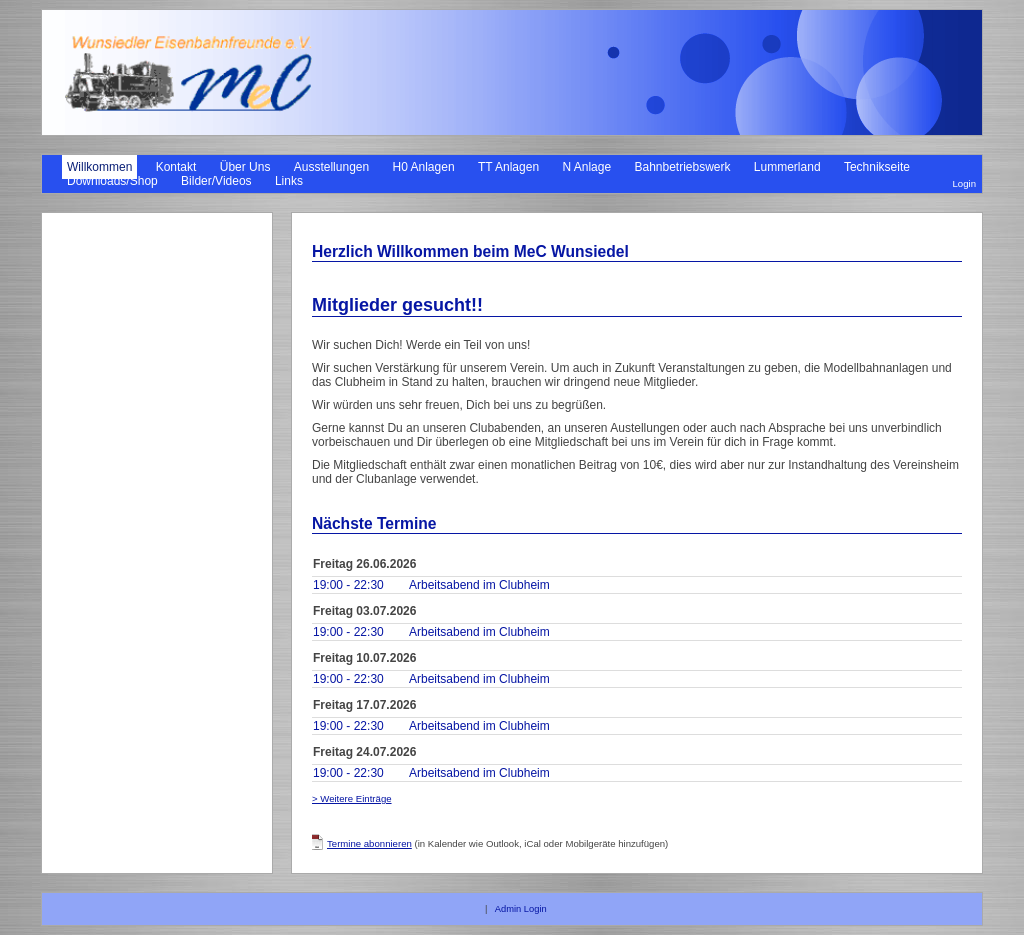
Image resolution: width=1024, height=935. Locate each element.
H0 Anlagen (424, 167)
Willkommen (99, 167)
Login (964, 183)
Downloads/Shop (112, 181)
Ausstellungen (331, 167)
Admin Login (521, 909)
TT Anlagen (508, 167)
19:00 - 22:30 (348, 585)
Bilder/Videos (216, 181)
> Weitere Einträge (352, 798)
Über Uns (245, 167)
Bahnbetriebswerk (682, 167)
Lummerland (787, 167)
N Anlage (586, 167)
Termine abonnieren (369, 843)
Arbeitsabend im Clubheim (479, 585)
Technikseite (877, 167)
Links (289, 181)
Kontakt (176, 167)
